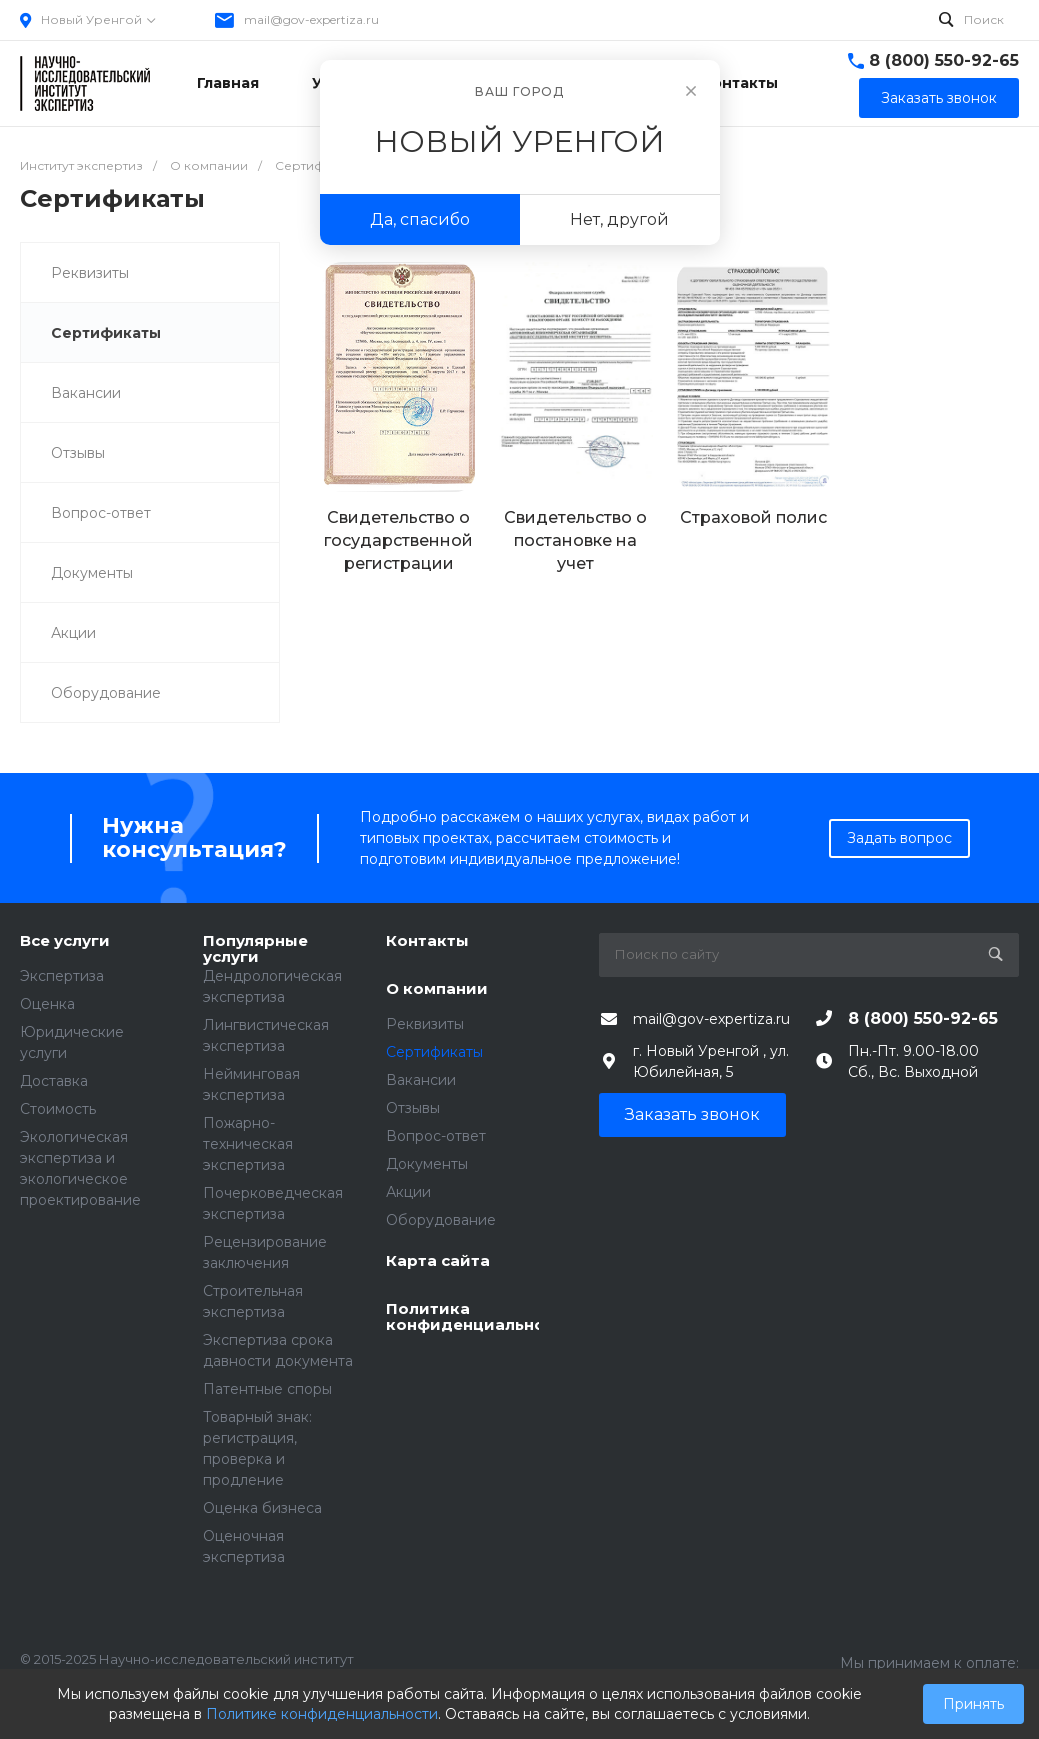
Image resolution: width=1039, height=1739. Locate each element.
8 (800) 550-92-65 (944, 60)
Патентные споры (267, 1389)
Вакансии (86, 393)
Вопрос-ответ (101, 513)
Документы (92, 573)
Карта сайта (438, 1261)
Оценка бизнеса (262, 1508)
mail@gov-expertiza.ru (311, 19)
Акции (73, 633)
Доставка (54, 1081)
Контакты (427, 941)
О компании (437, 989)
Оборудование (106, 693)
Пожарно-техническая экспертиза (248, 1144)
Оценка (47, 1004)
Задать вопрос (899, 838)
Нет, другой (619, 219)
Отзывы (78, 453)
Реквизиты (90, 273)
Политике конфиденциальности (322, 1714)
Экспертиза (62, 976)
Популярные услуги (255, 949)
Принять (973, 1704)
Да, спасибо (420, 219)
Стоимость (58, 1109)
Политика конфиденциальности (462, 1317)
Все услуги (65, 941)
